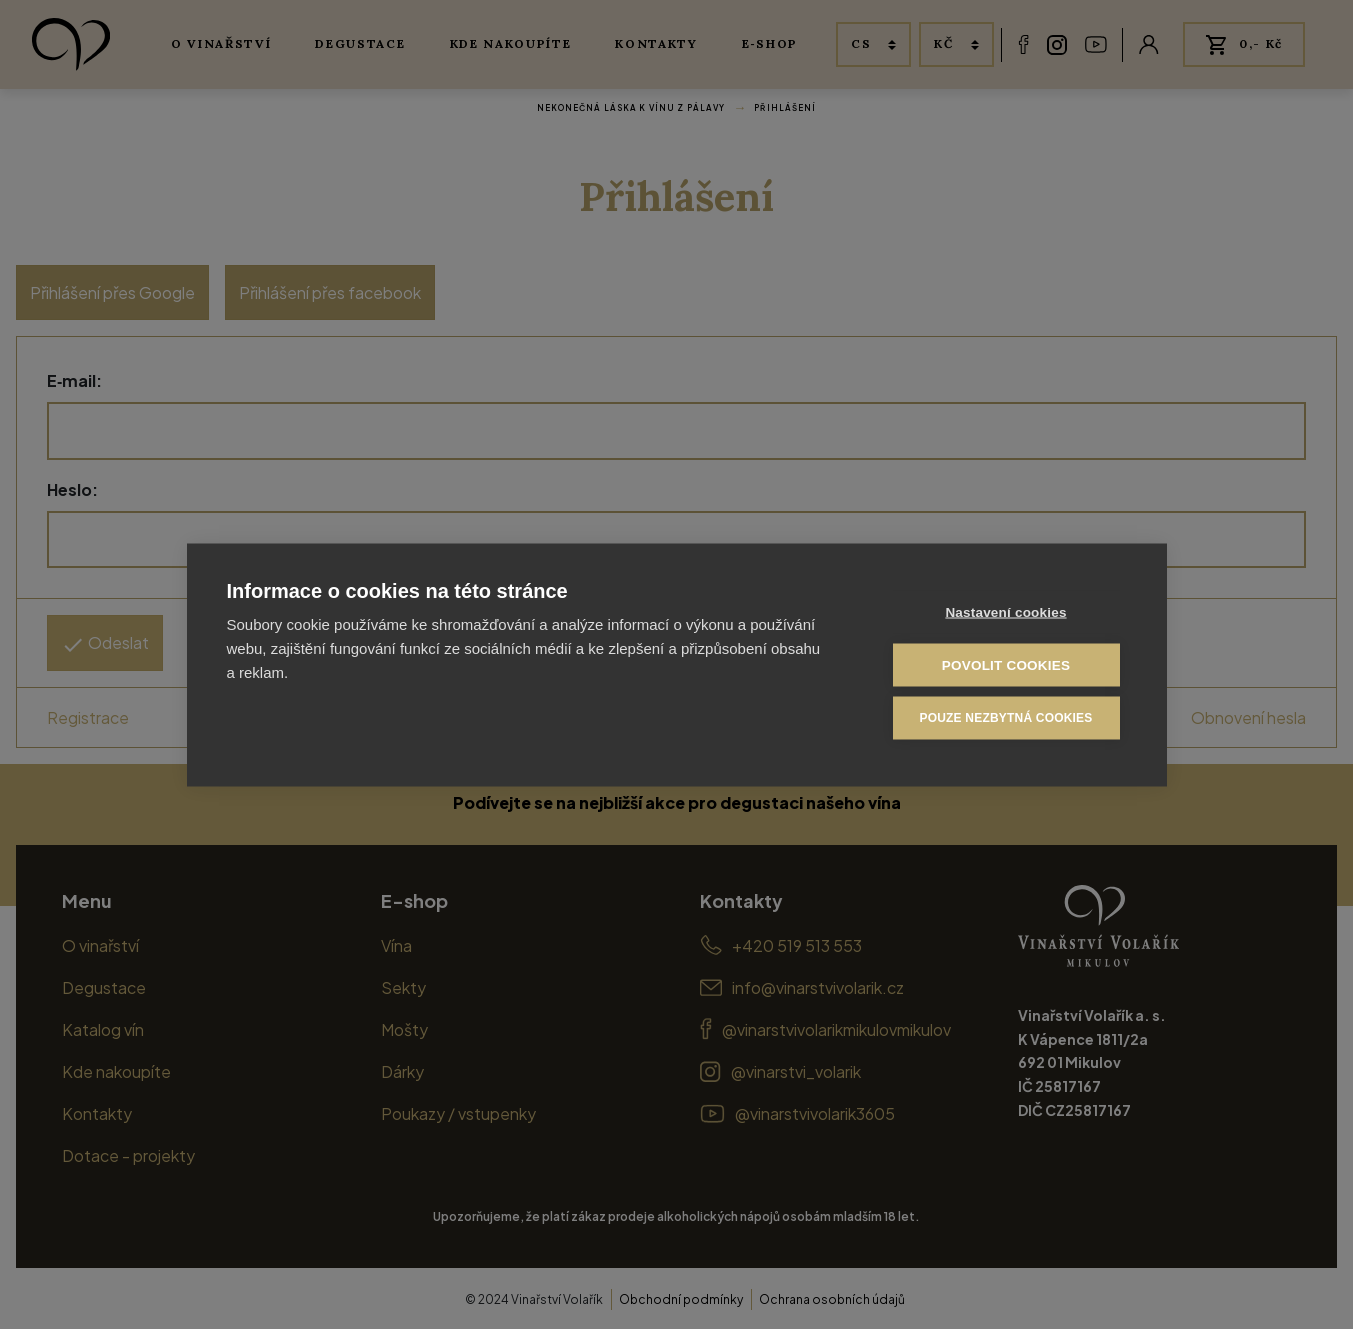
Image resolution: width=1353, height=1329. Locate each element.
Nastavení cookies (1005, 611)
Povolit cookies (1006, 664)
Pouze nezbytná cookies (1005, 718)
